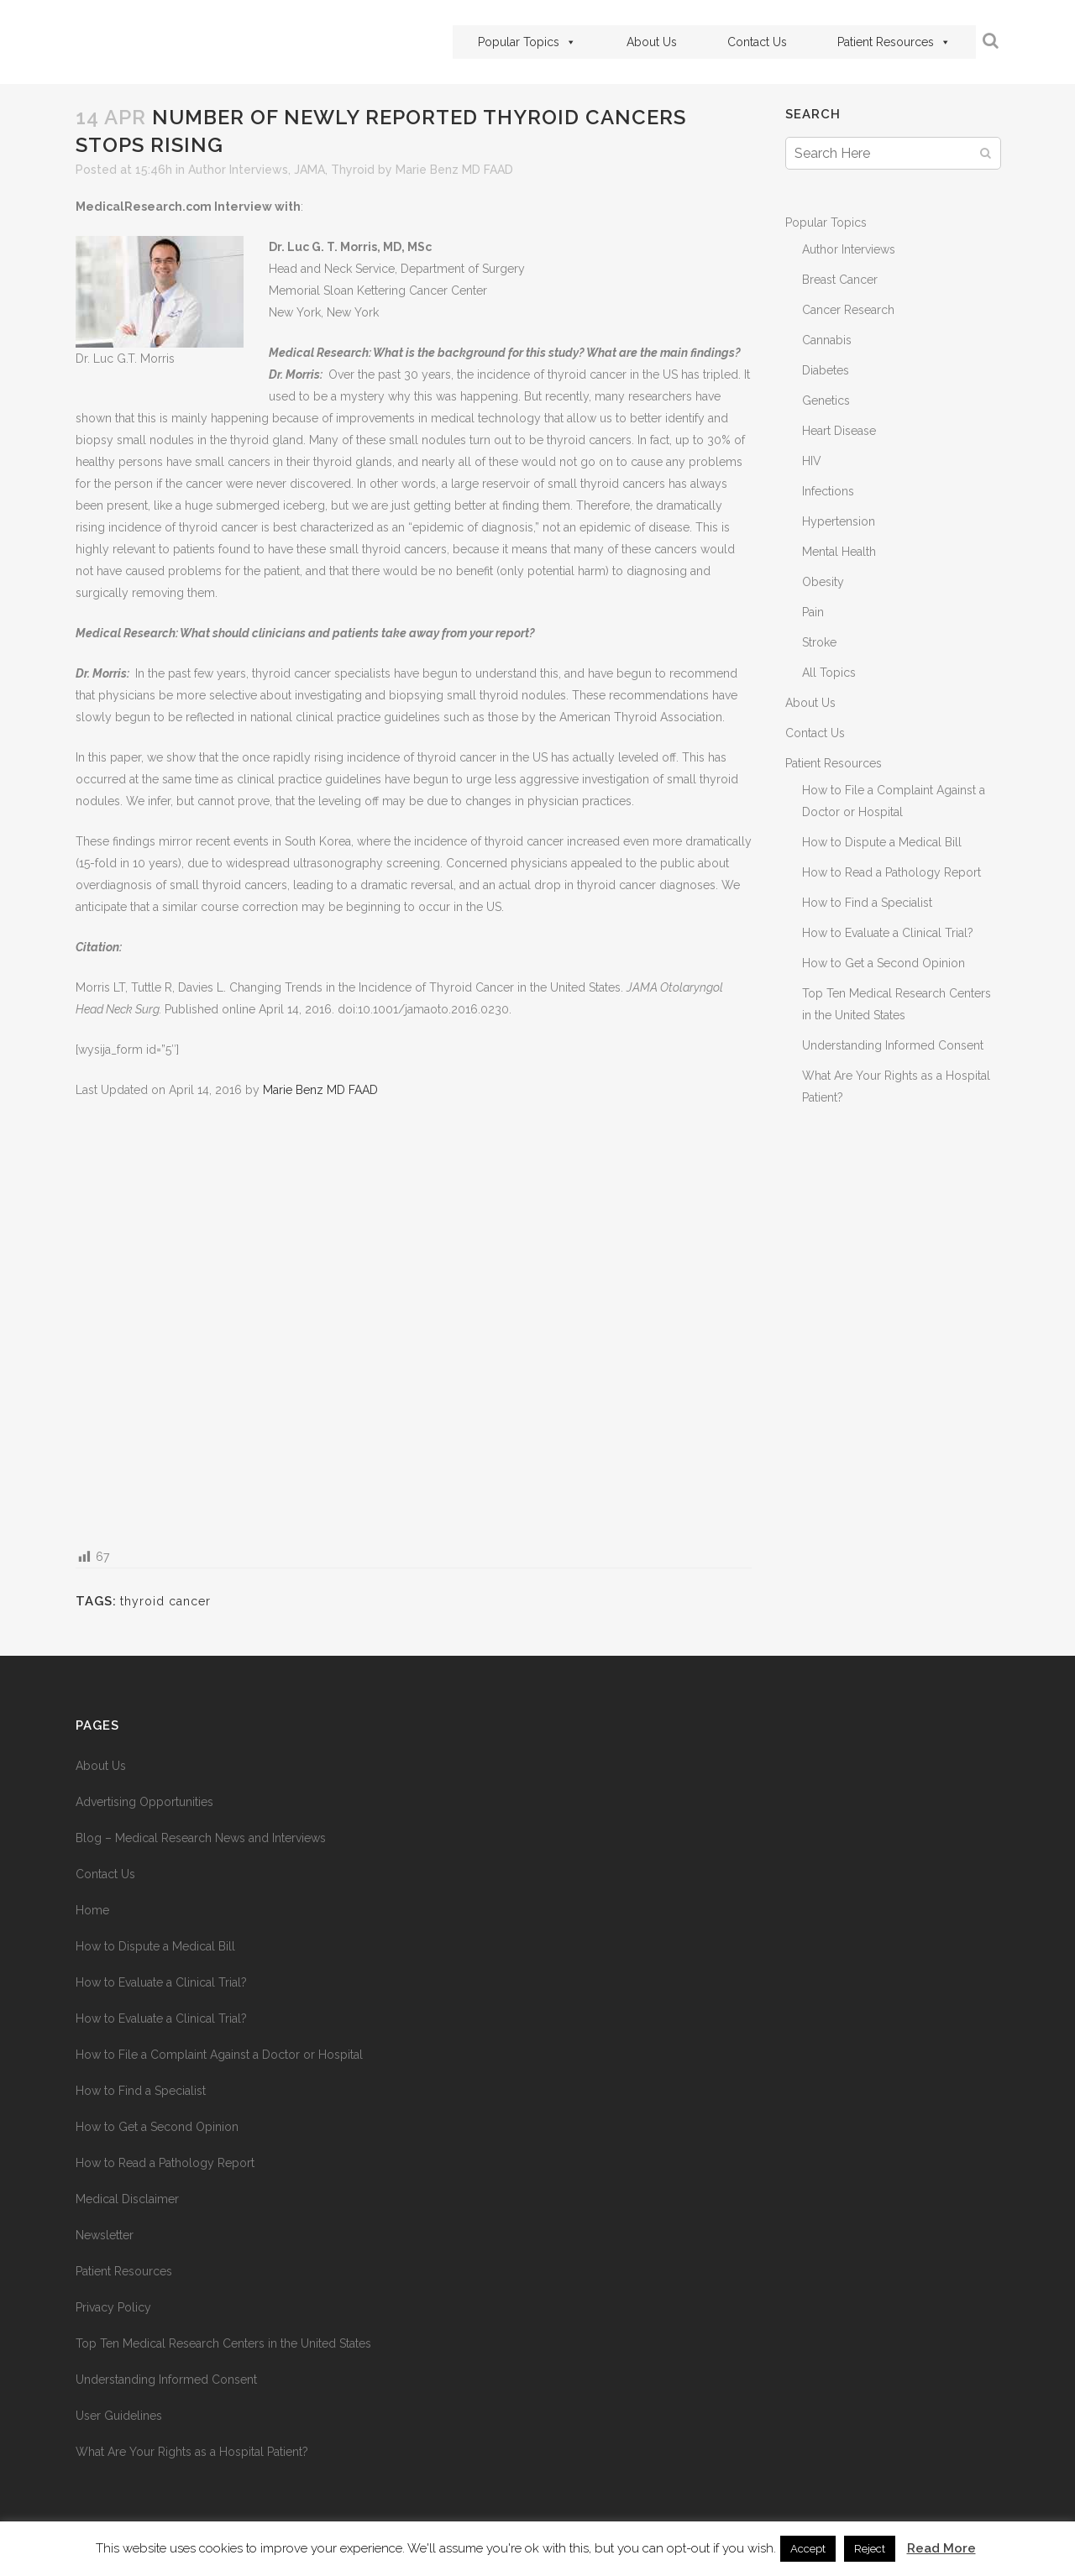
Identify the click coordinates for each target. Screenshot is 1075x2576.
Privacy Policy (113, 2307)
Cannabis (827, 340)
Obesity (823, 582)
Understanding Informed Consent (892, 1045)
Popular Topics (527, 42)
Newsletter (105, 2235)
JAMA (309, 169)
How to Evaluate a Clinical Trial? (887, 933)
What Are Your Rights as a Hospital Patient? (192, 2451)
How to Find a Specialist (867, 902)
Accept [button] (808, 2548)
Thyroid (353, 169)
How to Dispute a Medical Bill (882, 842)
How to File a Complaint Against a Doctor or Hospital (219, 2054)
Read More (941, 2548)
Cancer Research (848, 310)
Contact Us (757, 42)
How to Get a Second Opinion (883, 963)
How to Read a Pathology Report (891, 872)
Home (92, 1910)
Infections (828, 491)
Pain (813, 612)
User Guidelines (119, 2415)
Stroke (819, 642)
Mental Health (839, 551)
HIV (811, 461)
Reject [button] (869, 2548)
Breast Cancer (840, 279)
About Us (652, 42)
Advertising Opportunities (144, 1802)
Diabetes (825, 370)
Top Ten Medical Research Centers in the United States (223, 2343)
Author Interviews (238, 169)
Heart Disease (839, 430)
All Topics (829, 672)
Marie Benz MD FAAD (454, 169)
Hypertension (838, 521)
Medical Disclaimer (127, 2199)
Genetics (826, 400)
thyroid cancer (165, 1601)
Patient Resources (894, 42)
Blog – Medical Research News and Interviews (201, 1838)
